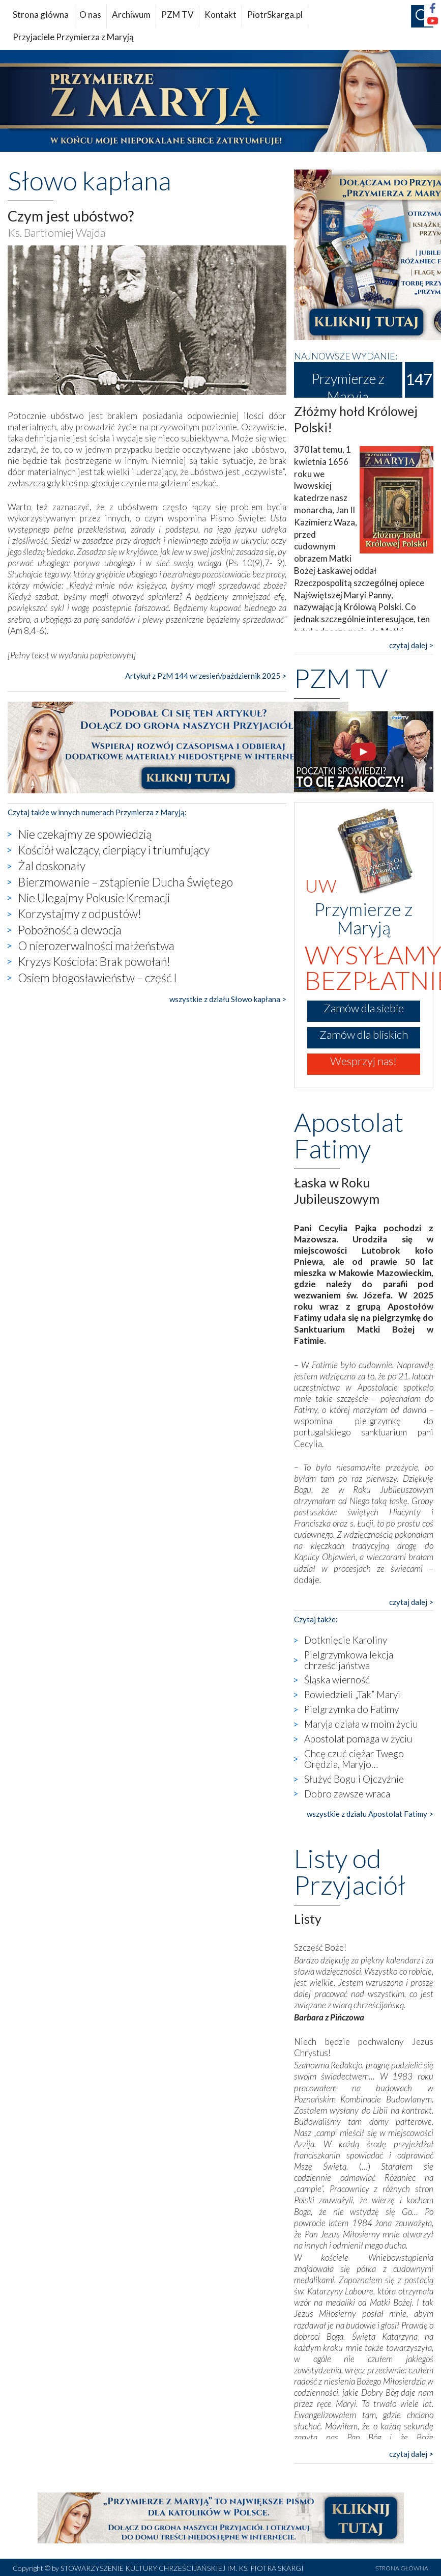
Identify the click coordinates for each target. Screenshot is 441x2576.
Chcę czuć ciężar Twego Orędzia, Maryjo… (354, 1759)
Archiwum (131, 14)
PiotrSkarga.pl (275, 14)
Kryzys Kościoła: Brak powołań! (94, 961)
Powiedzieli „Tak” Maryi (352, 1694)
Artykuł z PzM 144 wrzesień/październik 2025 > (205, 675)
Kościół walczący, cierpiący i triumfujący (114, 850)
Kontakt (220, 14)
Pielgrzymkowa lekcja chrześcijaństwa (348, 1660)
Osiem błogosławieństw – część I (97, 978)
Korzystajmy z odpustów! (79, 913)
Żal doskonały (51, 865)
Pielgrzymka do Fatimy (351, 1709)
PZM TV (177, 14)
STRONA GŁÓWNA (401, 2568)
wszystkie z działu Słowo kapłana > (227, 999)
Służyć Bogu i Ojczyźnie (354, 1779)
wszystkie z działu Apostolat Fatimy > (370, 1813)
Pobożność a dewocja (70, 930)
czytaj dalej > (411, 645)
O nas (90, 14)
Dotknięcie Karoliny (345, 1640)
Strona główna (41, 14)
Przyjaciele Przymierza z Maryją (73, 37)
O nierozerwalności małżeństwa (96, 945)
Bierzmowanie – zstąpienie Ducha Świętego (125, 882)
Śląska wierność (337, 1679)
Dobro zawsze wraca (347, 1793)
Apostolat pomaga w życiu (358, 1738)
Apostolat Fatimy (348, 1135)
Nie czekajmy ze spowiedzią (85, 834)
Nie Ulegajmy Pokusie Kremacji (94, 898)
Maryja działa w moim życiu (361, 1724)
